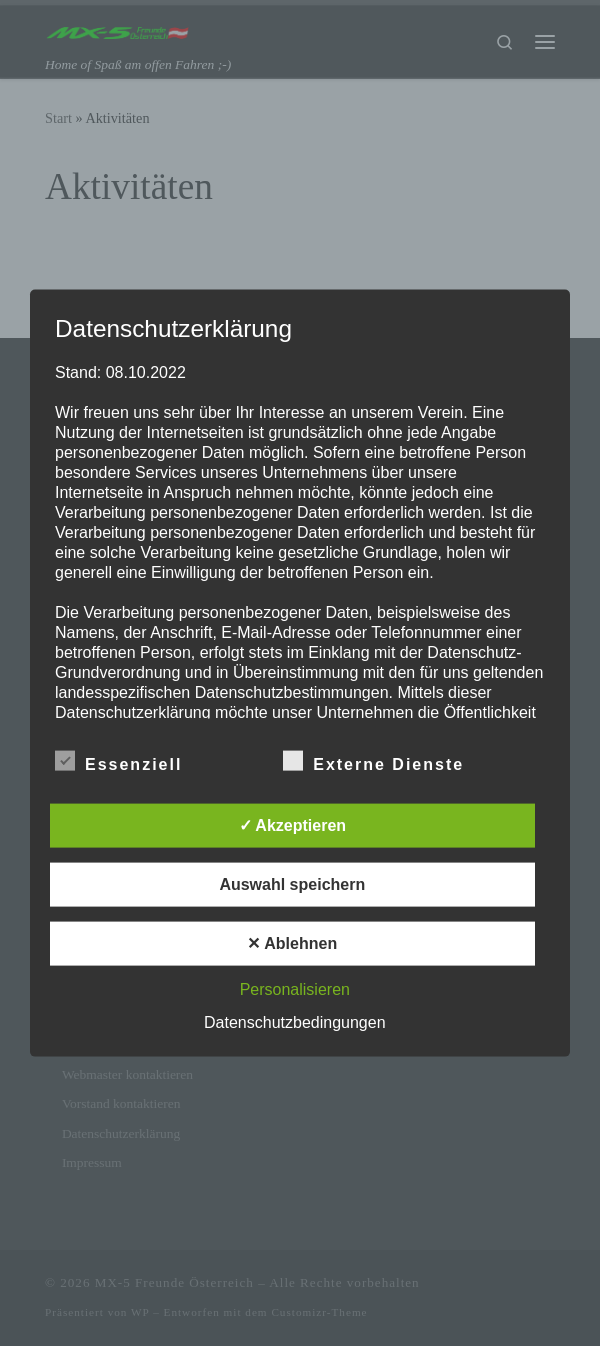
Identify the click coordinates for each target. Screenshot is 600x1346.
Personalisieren (295, 988)
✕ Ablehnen (292, 942)
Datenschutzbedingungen (294, 1021)
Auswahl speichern (292, 883)
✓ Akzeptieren (293, 824)
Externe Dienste (373, 760)
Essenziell (118, 760)
